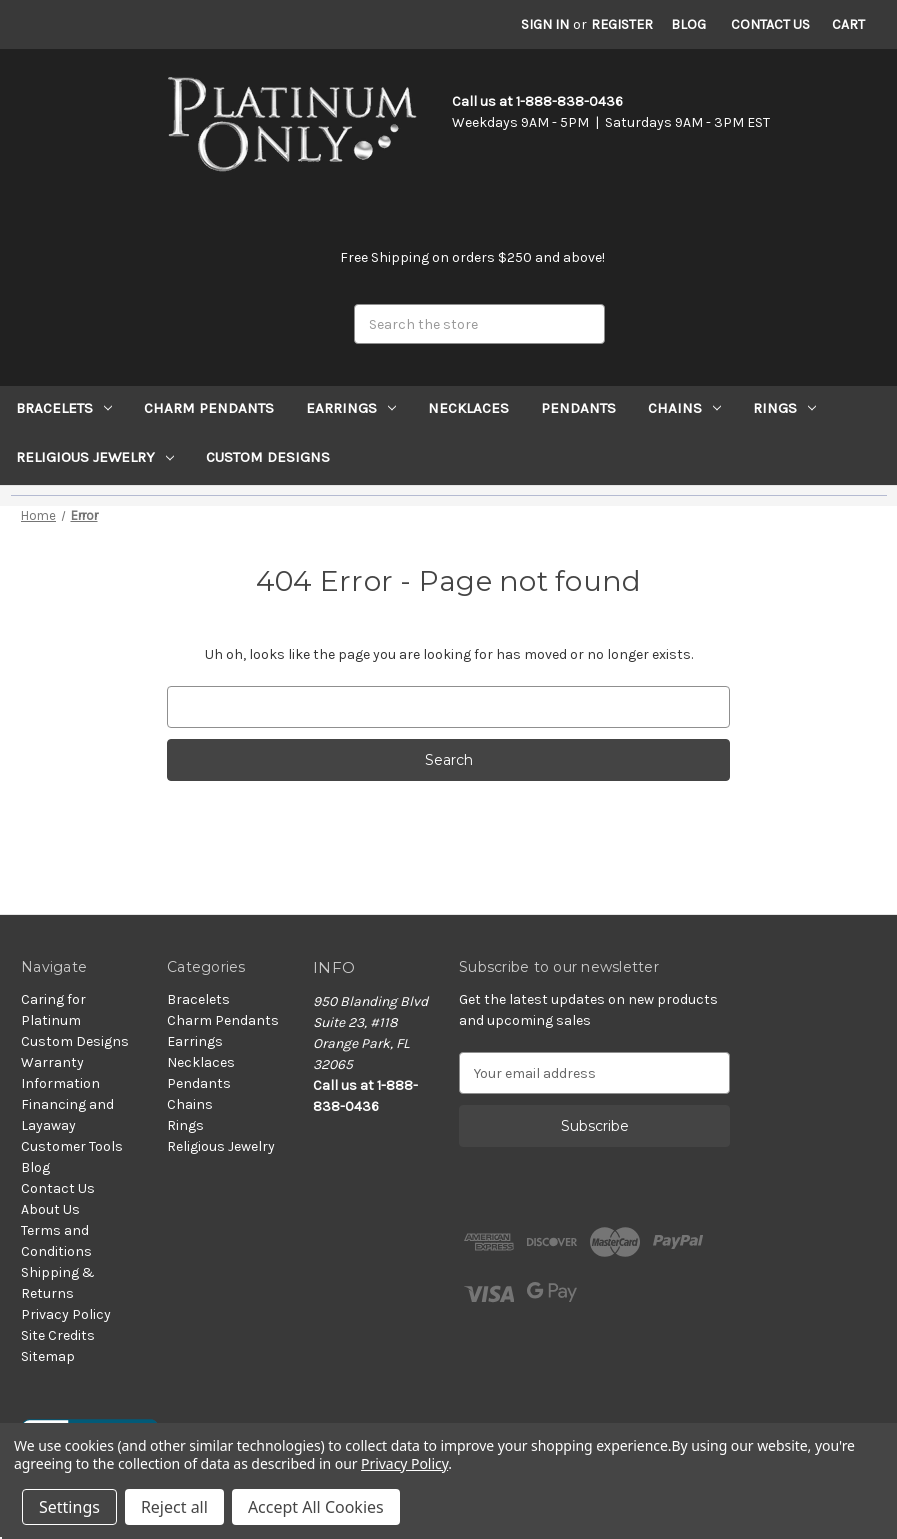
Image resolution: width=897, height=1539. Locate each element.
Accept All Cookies (316, 1507)
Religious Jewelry (95, 457)
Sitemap (48, 1356)
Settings (69, 1507)
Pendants (578, 408)
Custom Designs (268, 457)
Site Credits (58, 1335)
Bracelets (64, 408)
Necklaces (468, 408)
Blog (688, 24)
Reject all (174, 1507)
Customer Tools (72, 1146)
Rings (784, 408)
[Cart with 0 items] (848, 24)
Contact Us (770, 24)
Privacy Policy (66, 1314)
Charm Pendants (209, 408)
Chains (684, 408)
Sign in (545, 24)
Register (622, 24)
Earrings (351, 408)
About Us (50, 1209)
